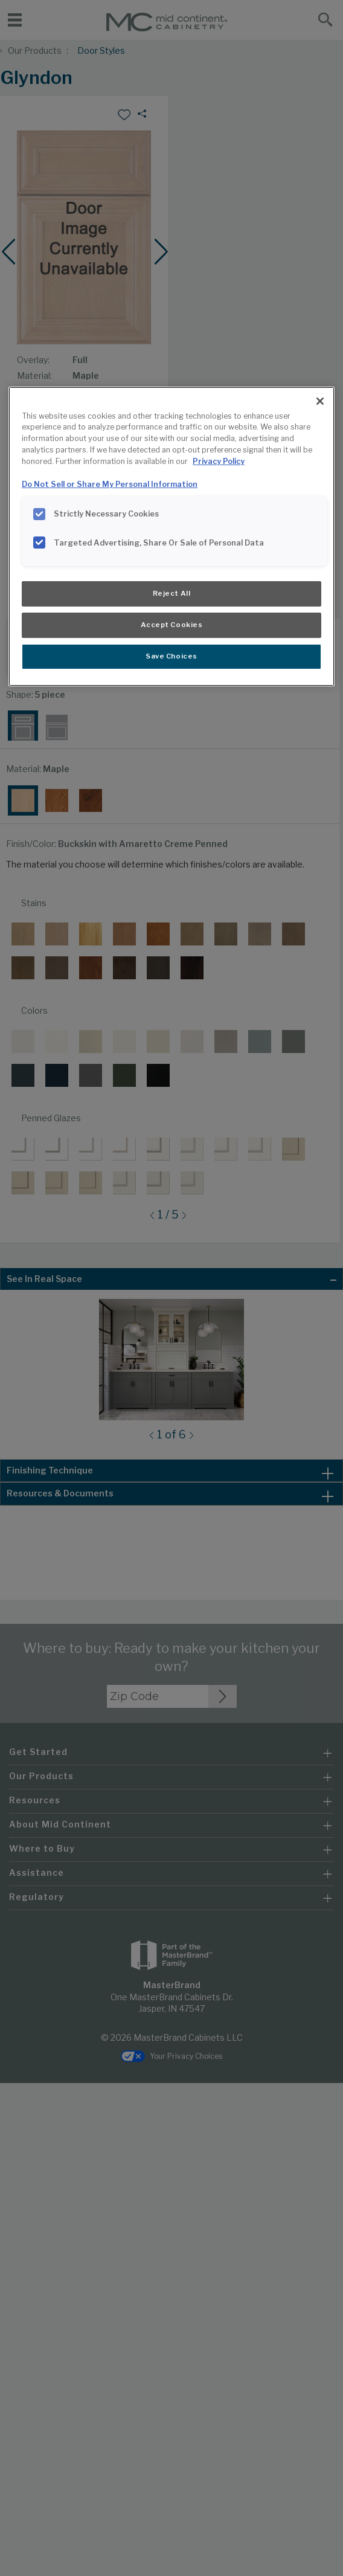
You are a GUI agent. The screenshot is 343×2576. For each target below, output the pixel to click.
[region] (171, 536)
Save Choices (171, 656)
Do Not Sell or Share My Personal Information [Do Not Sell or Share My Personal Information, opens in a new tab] (109, 484)
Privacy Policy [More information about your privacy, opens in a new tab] (219, 461)
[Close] (320, 401)
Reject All (172, 593)
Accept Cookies (172, 624)
